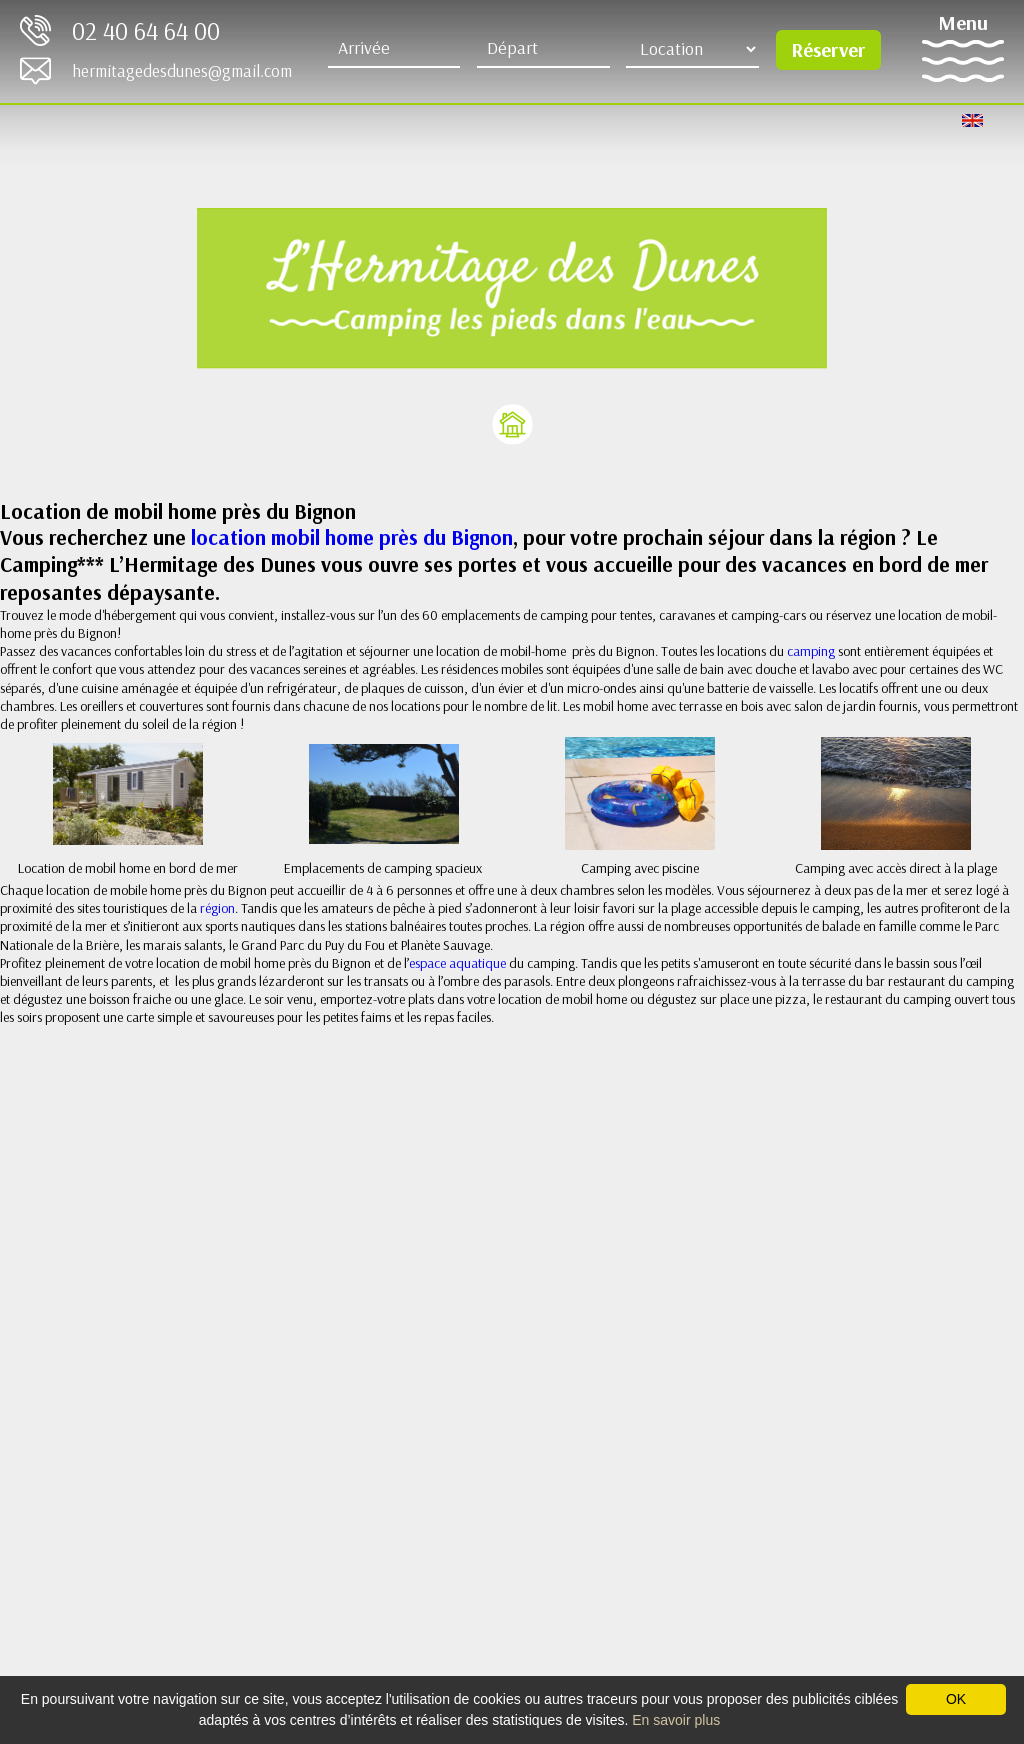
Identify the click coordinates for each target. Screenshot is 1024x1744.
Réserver (828, 49)
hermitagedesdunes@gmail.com (182, 70)
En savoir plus (676, 1720)
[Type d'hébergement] (692, 49)
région (217, 908)
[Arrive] (394, 49)
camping (812, 651)
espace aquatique (457, 963)
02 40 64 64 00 (146, 30)
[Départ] (543, 49)
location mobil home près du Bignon (352, 537)
